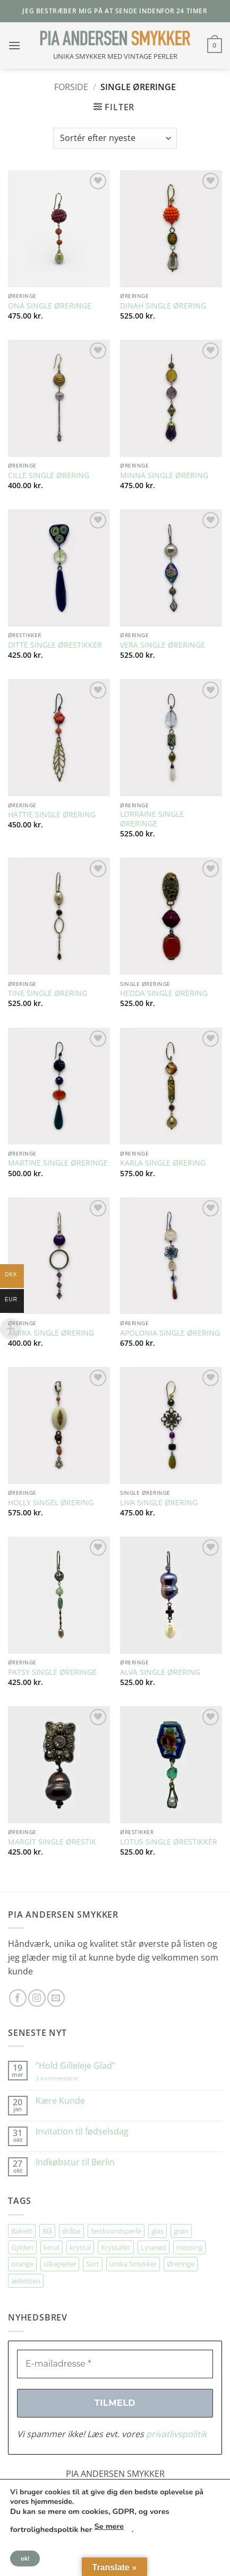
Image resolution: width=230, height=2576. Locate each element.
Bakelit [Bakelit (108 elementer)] (21, 2231)
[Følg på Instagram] (37, 1998)
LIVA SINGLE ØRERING (159, 1502)
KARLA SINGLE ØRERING (163, 1163)
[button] (14, 45)
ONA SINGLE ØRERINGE (49, 306)
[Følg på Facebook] (18, 1998)
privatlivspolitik (176, 2434)
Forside (71, 87)
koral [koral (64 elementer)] (51, 2247)
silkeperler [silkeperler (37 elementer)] (60, 2264)
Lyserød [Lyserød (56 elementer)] (153, 2247)
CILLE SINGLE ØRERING (48, 475)
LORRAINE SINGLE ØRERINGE (152, 818)
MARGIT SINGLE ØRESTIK (52, 1842)
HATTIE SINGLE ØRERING (52, 814)
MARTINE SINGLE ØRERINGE (58, 1163)
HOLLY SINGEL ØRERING (50, 1502)
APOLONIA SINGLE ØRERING (170, 1333)
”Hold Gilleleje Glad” (75, 2066)
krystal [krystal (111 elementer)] (80, 2247)
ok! (25, 2558)
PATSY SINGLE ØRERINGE (52, 1672)
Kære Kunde (60, 2101)
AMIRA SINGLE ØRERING (51, 1333)
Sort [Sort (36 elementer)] (92, 2264)
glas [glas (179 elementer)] (157, 2231)
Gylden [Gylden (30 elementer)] (22, 2247)
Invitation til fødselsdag (82, 2132)
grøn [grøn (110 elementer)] (181, 2231)
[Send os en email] (56, 1998)
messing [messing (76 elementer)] (189, 2247)
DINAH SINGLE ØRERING (163, 306)
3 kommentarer (68, 2078)
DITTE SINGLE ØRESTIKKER (55, 645)
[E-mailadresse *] (115, 2364)
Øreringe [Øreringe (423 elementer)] (180, 2264)
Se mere (109, 2526)
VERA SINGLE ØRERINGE (162, 645)
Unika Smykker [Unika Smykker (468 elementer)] (133, 2264)
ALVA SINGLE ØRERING (160, 1672)
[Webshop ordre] (114, 138)
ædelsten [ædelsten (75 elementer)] (25, 2281)
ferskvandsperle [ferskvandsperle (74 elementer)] (116, 2231)
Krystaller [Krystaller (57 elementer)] (116, 2247)
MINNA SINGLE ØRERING (164, 475)
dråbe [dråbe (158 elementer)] (71, 2231)
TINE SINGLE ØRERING (47, 993)
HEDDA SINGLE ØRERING (164, 993)
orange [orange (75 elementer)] (22, 2264)
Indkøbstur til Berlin (75, 2162)
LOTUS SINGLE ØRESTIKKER (168, 1842)
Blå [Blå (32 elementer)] (47, 2231)
